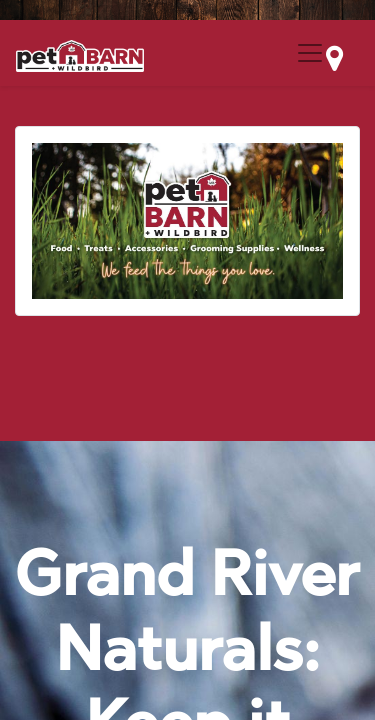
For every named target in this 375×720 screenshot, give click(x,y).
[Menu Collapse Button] (310, 53)
